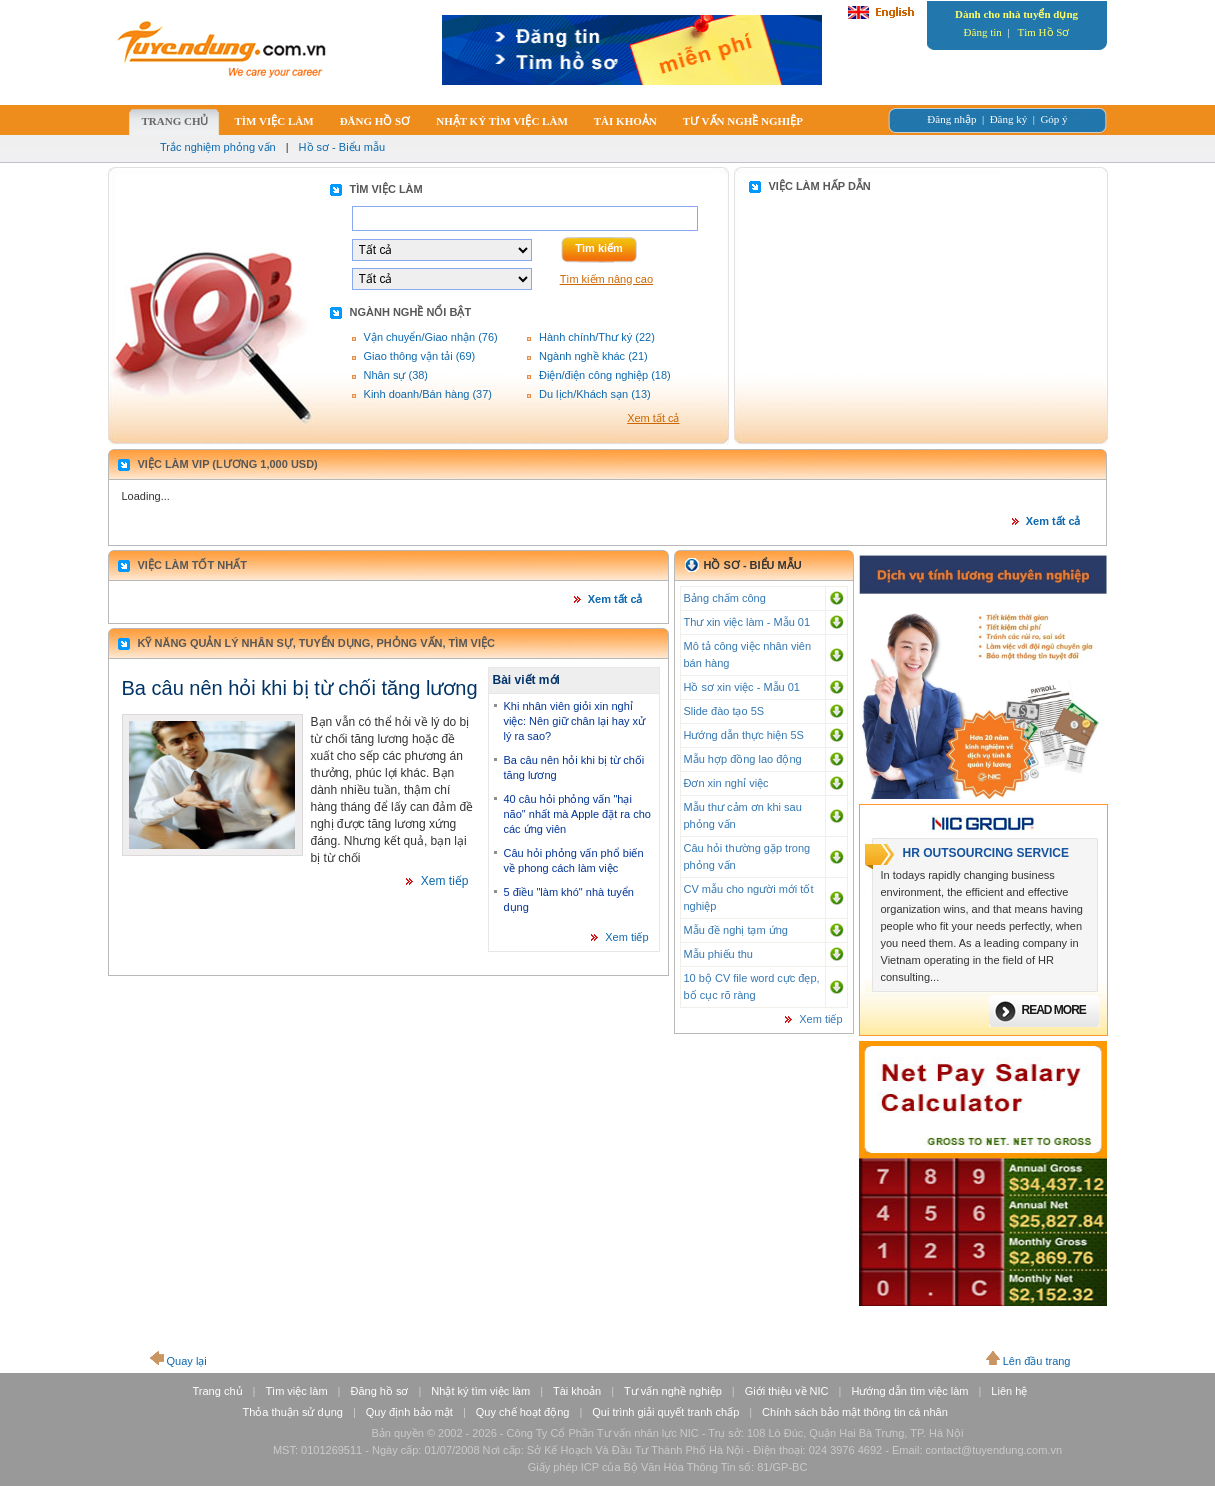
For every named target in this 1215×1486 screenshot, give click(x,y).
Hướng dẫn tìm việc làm (909, 1391)
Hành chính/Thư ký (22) (597, 337)
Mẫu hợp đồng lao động (743, 759)
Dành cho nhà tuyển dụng (1016, 14)
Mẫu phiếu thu (718, 954)
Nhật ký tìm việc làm (480, 1391)
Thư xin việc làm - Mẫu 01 (747, 622)
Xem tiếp (445, 881)
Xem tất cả (653, 418)
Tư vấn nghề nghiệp (673, 1391)
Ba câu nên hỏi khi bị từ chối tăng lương (300, 688)
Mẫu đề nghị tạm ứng (736, 930)
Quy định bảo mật (409, 1412)
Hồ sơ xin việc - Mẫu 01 (742, 687)
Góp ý (1053, 119)
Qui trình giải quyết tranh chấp (665, 1412)
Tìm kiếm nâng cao (606, 279)
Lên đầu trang (1037, 1361)
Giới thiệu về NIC (787, 1391)
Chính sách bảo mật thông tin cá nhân (855, 1412)
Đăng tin (983, 32)
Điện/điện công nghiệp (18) (605, 375)
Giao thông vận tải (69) (420, 356)
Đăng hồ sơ (379, 1391)
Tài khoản (577, 1391)
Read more (1054, 1010)
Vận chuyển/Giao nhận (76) (431, 337)
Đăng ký (1009, 119)
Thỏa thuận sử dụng (293, 1412)
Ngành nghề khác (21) (593, 356)
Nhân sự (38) (396, 375)
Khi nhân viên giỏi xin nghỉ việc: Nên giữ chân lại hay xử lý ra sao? (575, 721)
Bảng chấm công (725, 598)
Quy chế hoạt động (523, 1412)
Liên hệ (1009, 1391)
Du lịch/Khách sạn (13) (595, 394)
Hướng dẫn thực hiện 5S (744, 735)
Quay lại (187, 1361)
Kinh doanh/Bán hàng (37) (428, 394)
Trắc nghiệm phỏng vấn (218, 147)
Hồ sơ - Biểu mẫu (342, 147)
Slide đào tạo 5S (724, 711)
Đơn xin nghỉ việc (726, 783)
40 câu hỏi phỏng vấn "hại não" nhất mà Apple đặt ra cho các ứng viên (577, 814)
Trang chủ (218, 1391)
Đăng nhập (951, 119)
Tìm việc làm (296, 1391)
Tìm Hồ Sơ (1044, 32)
